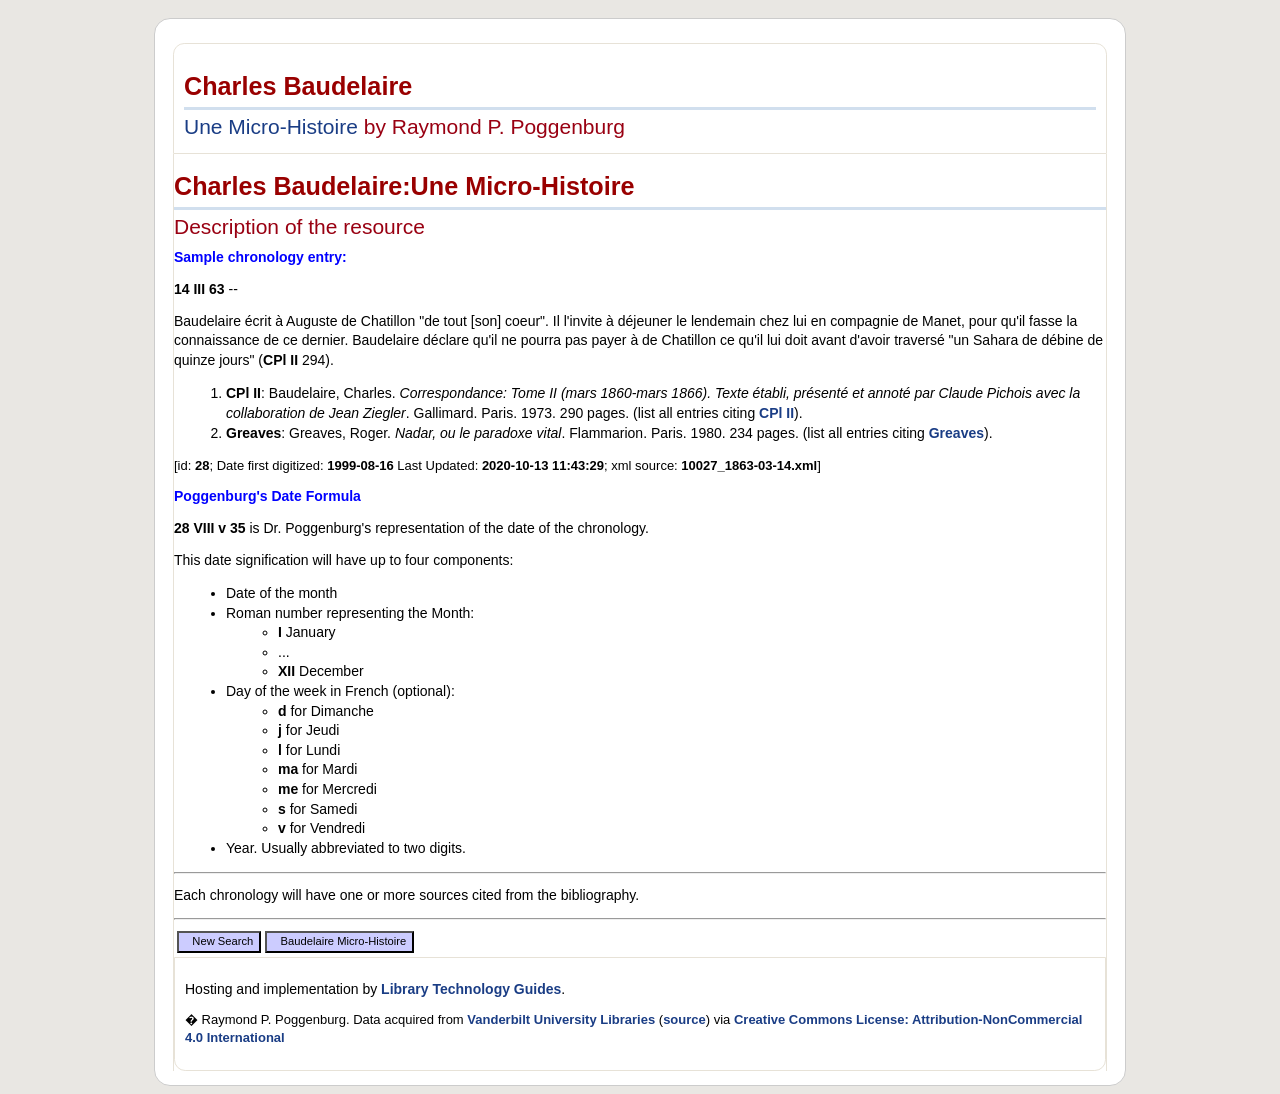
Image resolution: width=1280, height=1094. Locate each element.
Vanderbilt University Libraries (561, 1019)
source (684, 1019)
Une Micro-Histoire (271, 126)
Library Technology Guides (471, 989)
